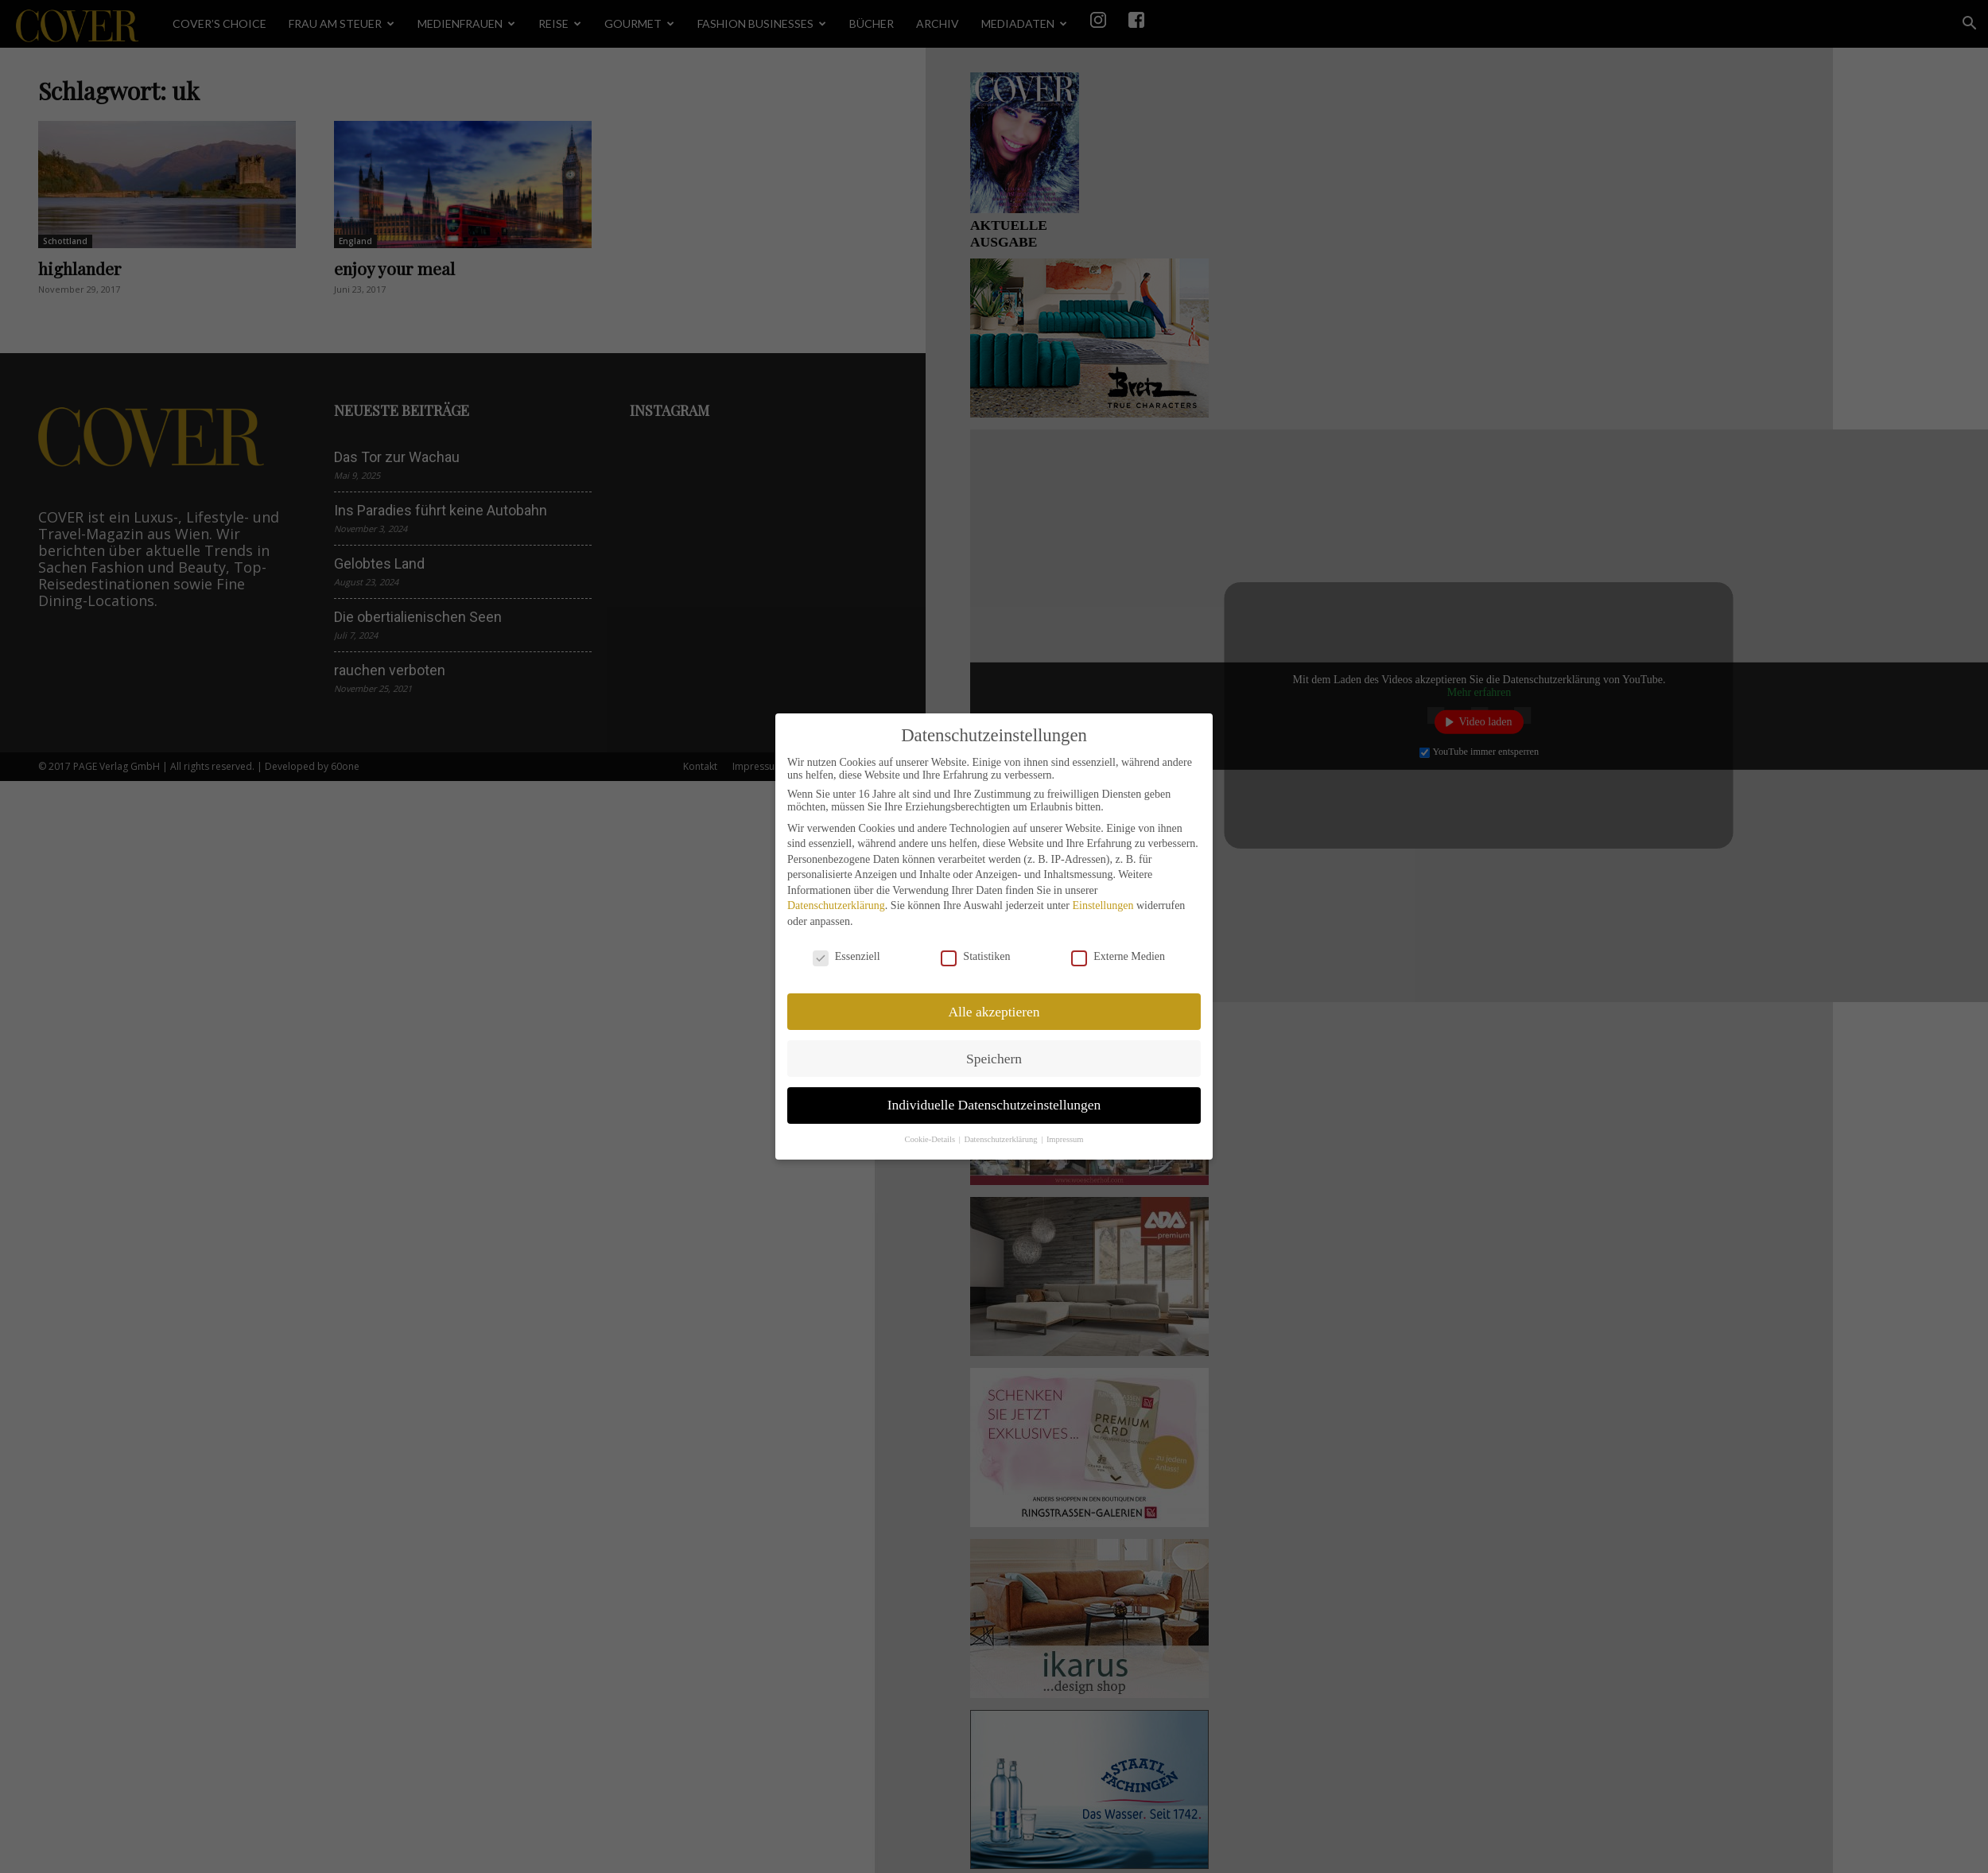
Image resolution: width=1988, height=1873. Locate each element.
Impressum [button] (1065, 1139)
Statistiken (975, 956)
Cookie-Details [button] (930, 1139)
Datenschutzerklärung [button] (1001, 1139)
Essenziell (846, 956)
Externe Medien (1118, 956)
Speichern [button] (994, 1059)
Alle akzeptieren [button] (993, 1012)
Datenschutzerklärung (836, 905)
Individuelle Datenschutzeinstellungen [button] (994, 1105)
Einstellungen (1102, 905)
